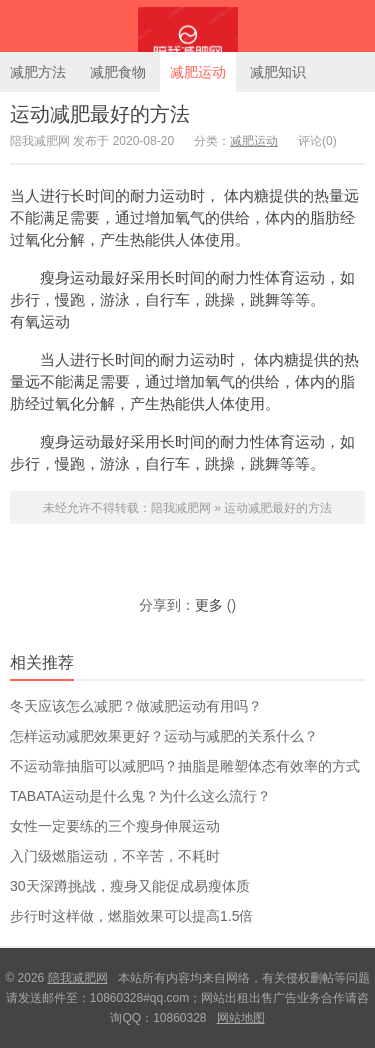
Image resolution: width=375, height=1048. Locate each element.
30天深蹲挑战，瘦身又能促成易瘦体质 (130, 886)
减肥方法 (38, 72)
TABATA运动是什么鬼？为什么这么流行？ (140, 796)
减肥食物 (118, 72)
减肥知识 (278, 72)
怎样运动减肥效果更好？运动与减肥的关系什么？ (164, 736)
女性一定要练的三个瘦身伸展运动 (115, 826)
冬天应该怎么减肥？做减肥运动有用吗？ (136, 706)
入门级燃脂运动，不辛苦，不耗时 (115, 856)
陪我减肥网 (187, 26)
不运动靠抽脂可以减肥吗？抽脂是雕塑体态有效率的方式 (185, 766)
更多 (209, 605)
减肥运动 (198, 72)
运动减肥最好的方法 (100, 114)
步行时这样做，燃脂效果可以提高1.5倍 (131, 916)
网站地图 (241, 1018)
